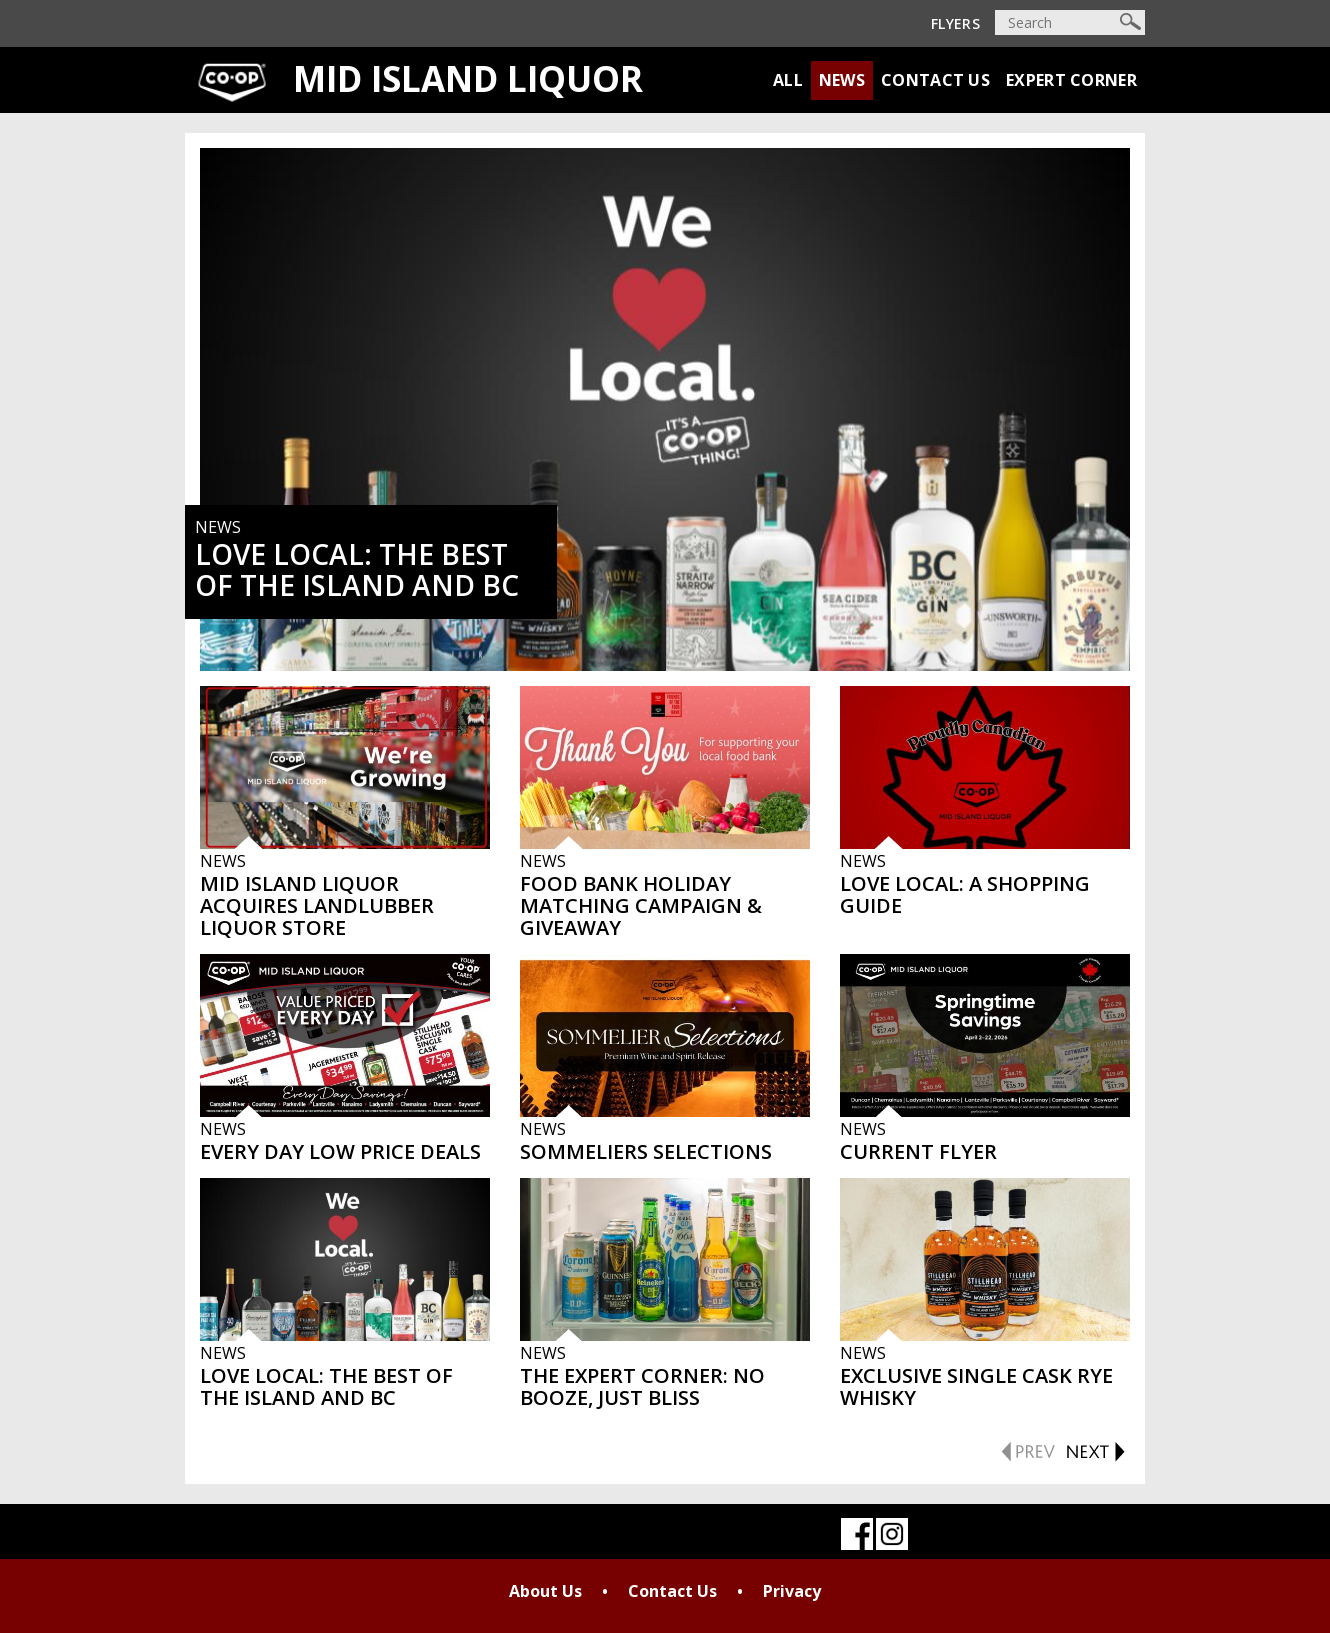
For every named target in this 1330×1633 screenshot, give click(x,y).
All (788, 80)
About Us (545, 1591)
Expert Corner (1071, 80)
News (842, 80)
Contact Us (935, 80)
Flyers (955, 23)
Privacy (792, 1591)
